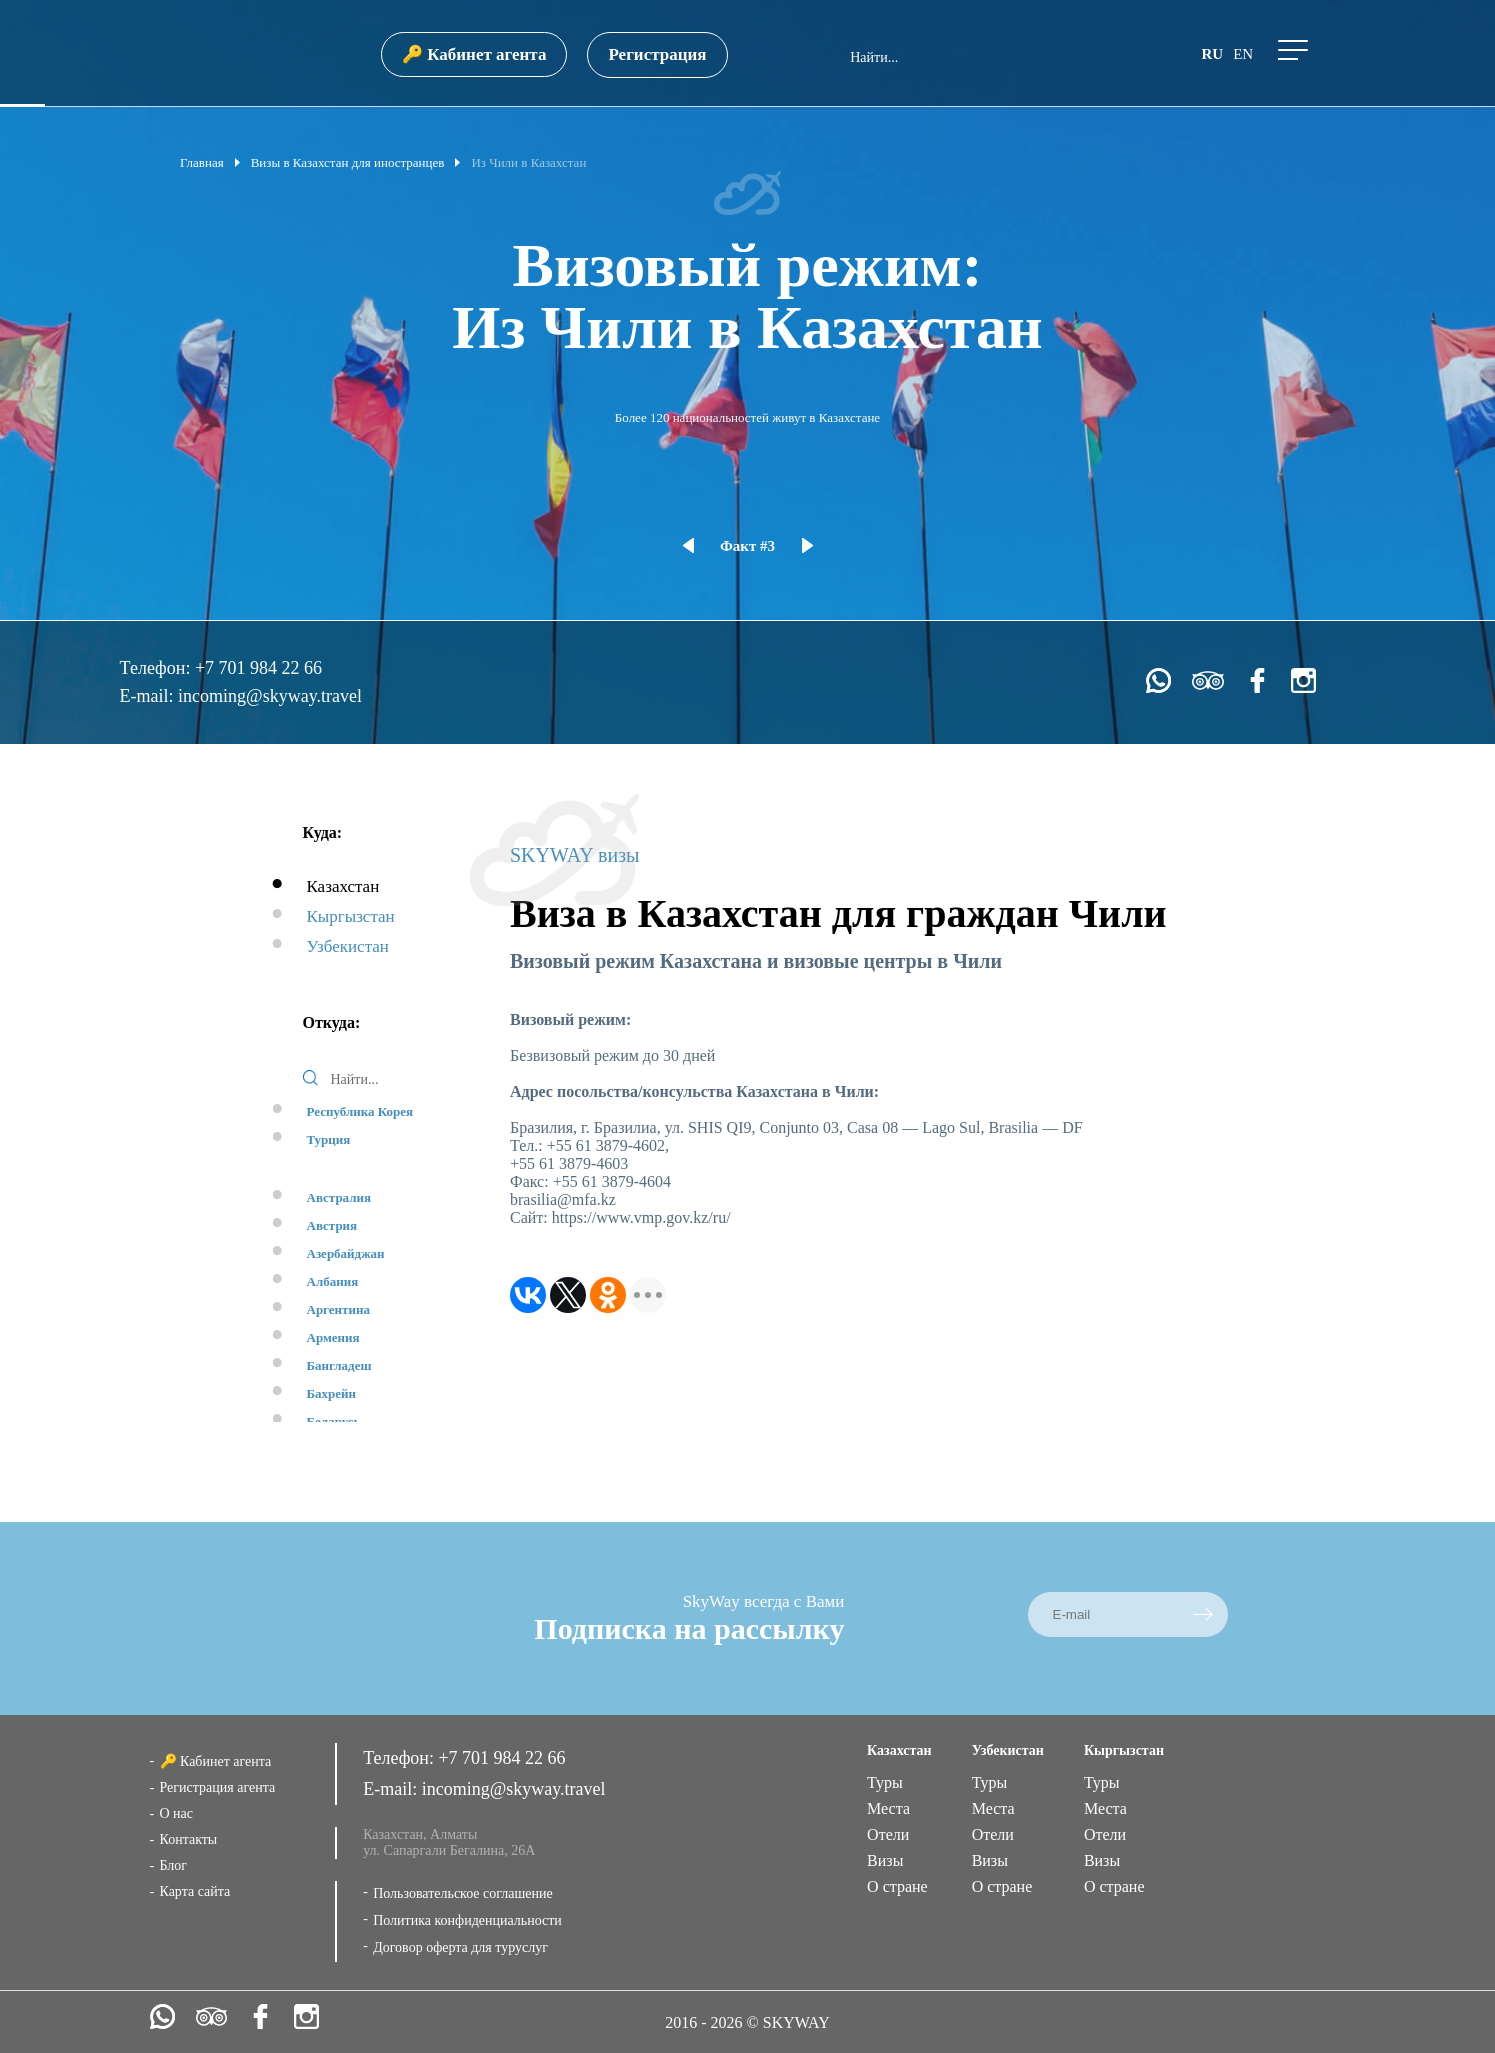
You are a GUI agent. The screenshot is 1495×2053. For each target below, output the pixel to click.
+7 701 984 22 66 (258, 668)
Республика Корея (360, 1111)
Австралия (339, 1197)
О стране (897, 1886)
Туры (885, 1782)
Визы (885, 1860)
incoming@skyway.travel (270, 696)
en (1243, 54)
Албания (333, 1281)
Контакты (189, 1839)
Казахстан (343, 886)
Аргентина (338, 1309)
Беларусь (334, 1421)
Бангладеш (339, 1365)
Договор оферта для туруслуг (460, 1947)
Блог (174, 1865)
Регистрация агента (218, 1787)
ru (1212, 54)
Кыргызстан (351, 916)
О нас (177, 1813)
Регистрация (657, 54)
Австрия (332, 1225)
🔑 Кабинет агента (474, 54)
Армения (333, 1337)
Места (888, 1808)
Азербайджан (346, 1253)
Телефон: (157, 668)
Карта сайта (195, 1891)
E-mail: (149, 696)
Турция (329, 1139)
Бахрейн (332, 1393)
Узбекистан (348, 946)
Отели (888, 1834)
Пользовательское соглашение (463, 1893)
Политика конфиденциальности (467, 1920)
